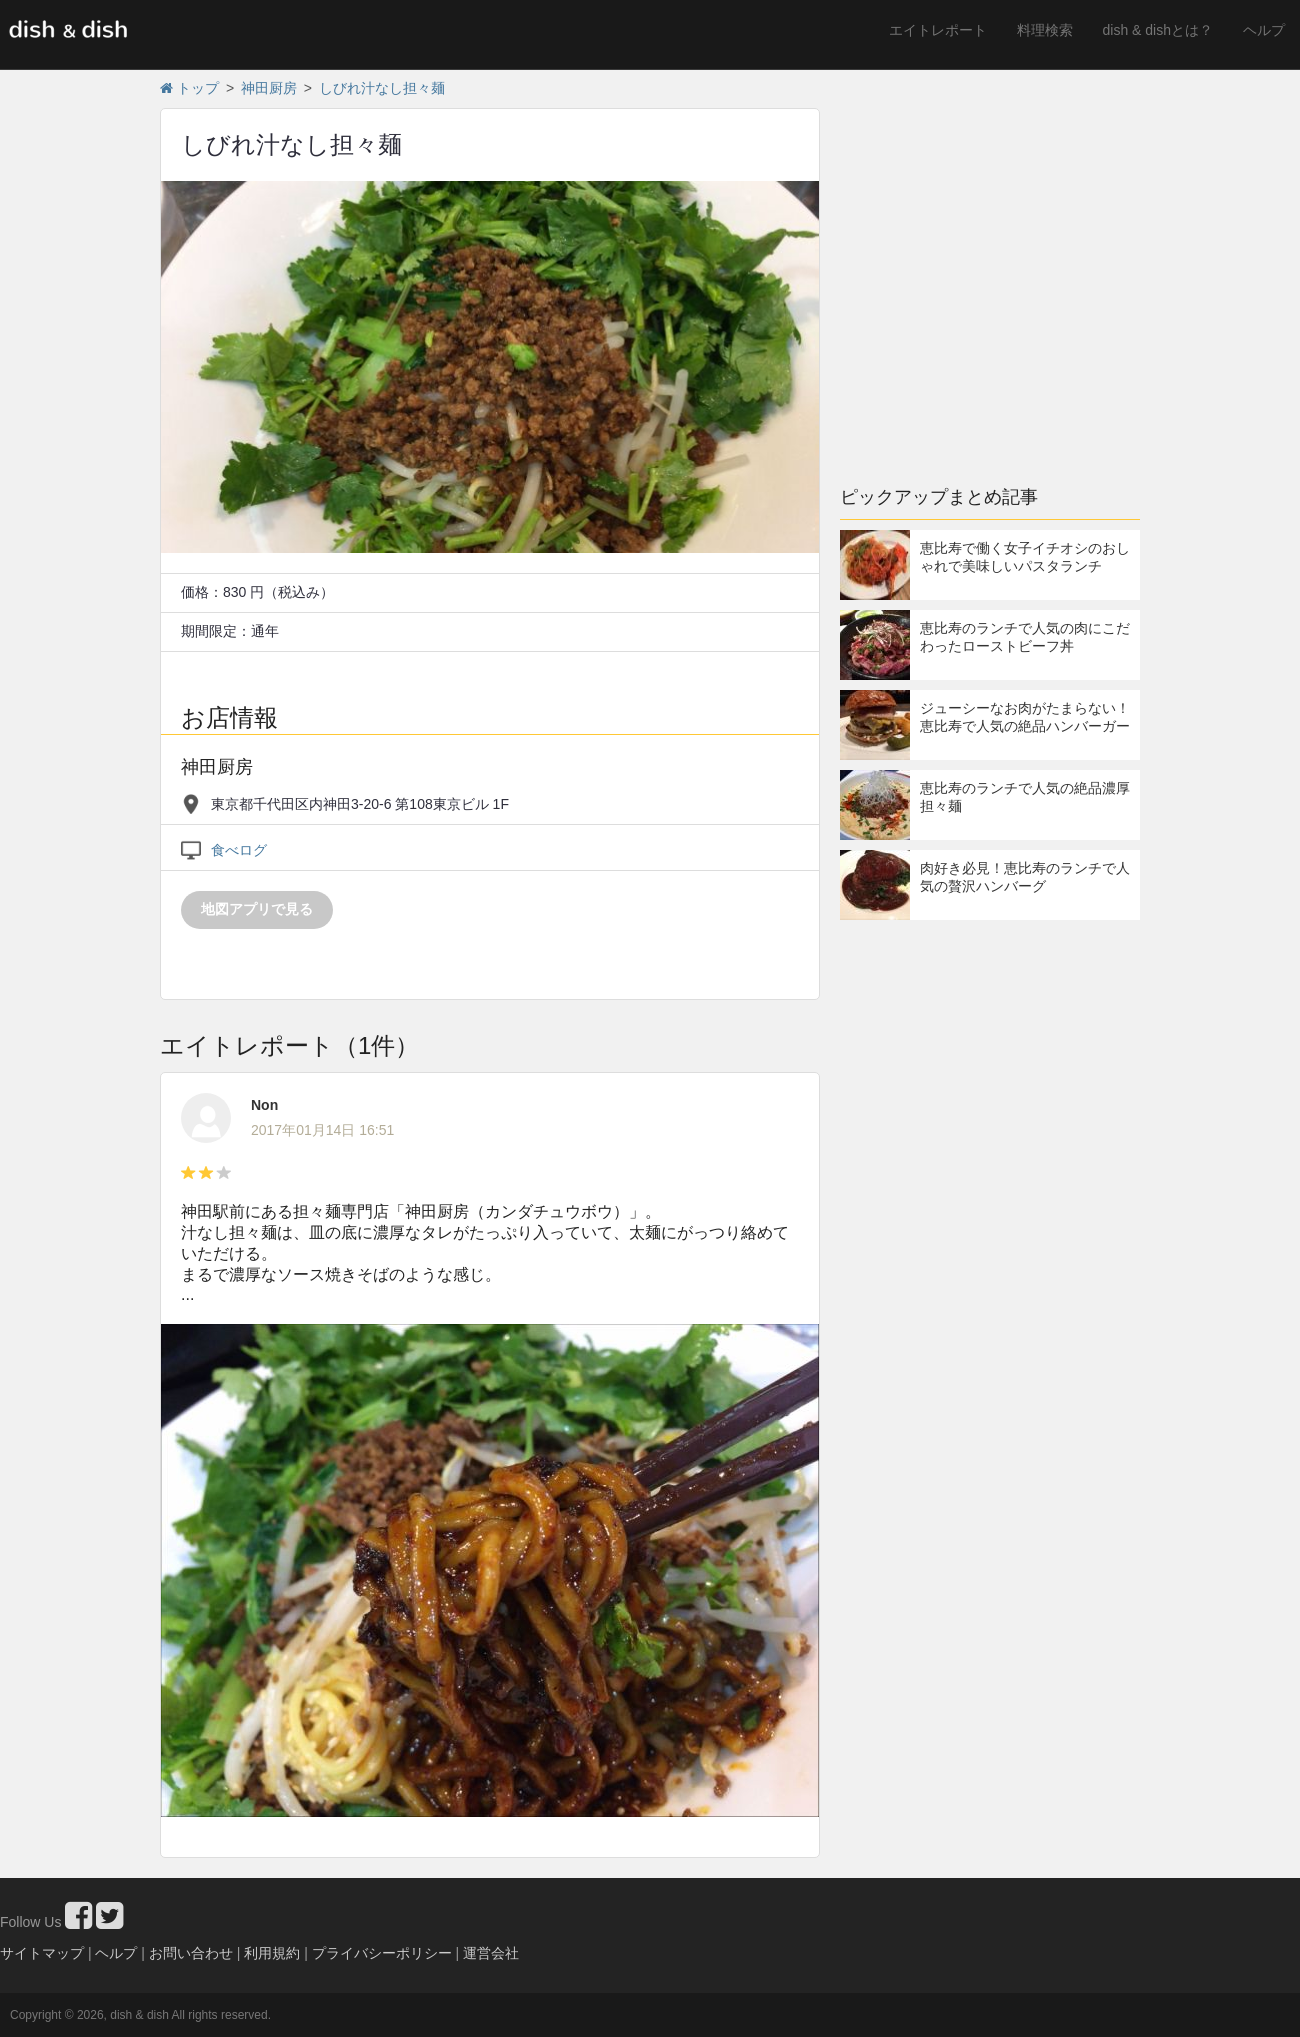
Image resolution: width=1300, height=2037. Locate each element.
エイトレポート (938, 30)
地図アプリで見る (257, 909)
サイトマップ (42, 1953)
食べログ (239, 850)
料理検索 (1045, 30)
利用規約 (272, 1953)
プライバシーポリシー (382, 1953)
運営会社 (491, 1953)
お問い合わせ (191, 1953)
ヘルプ (1264, 30)
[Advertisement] (347, 267)
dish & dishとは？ (1158, 30)
